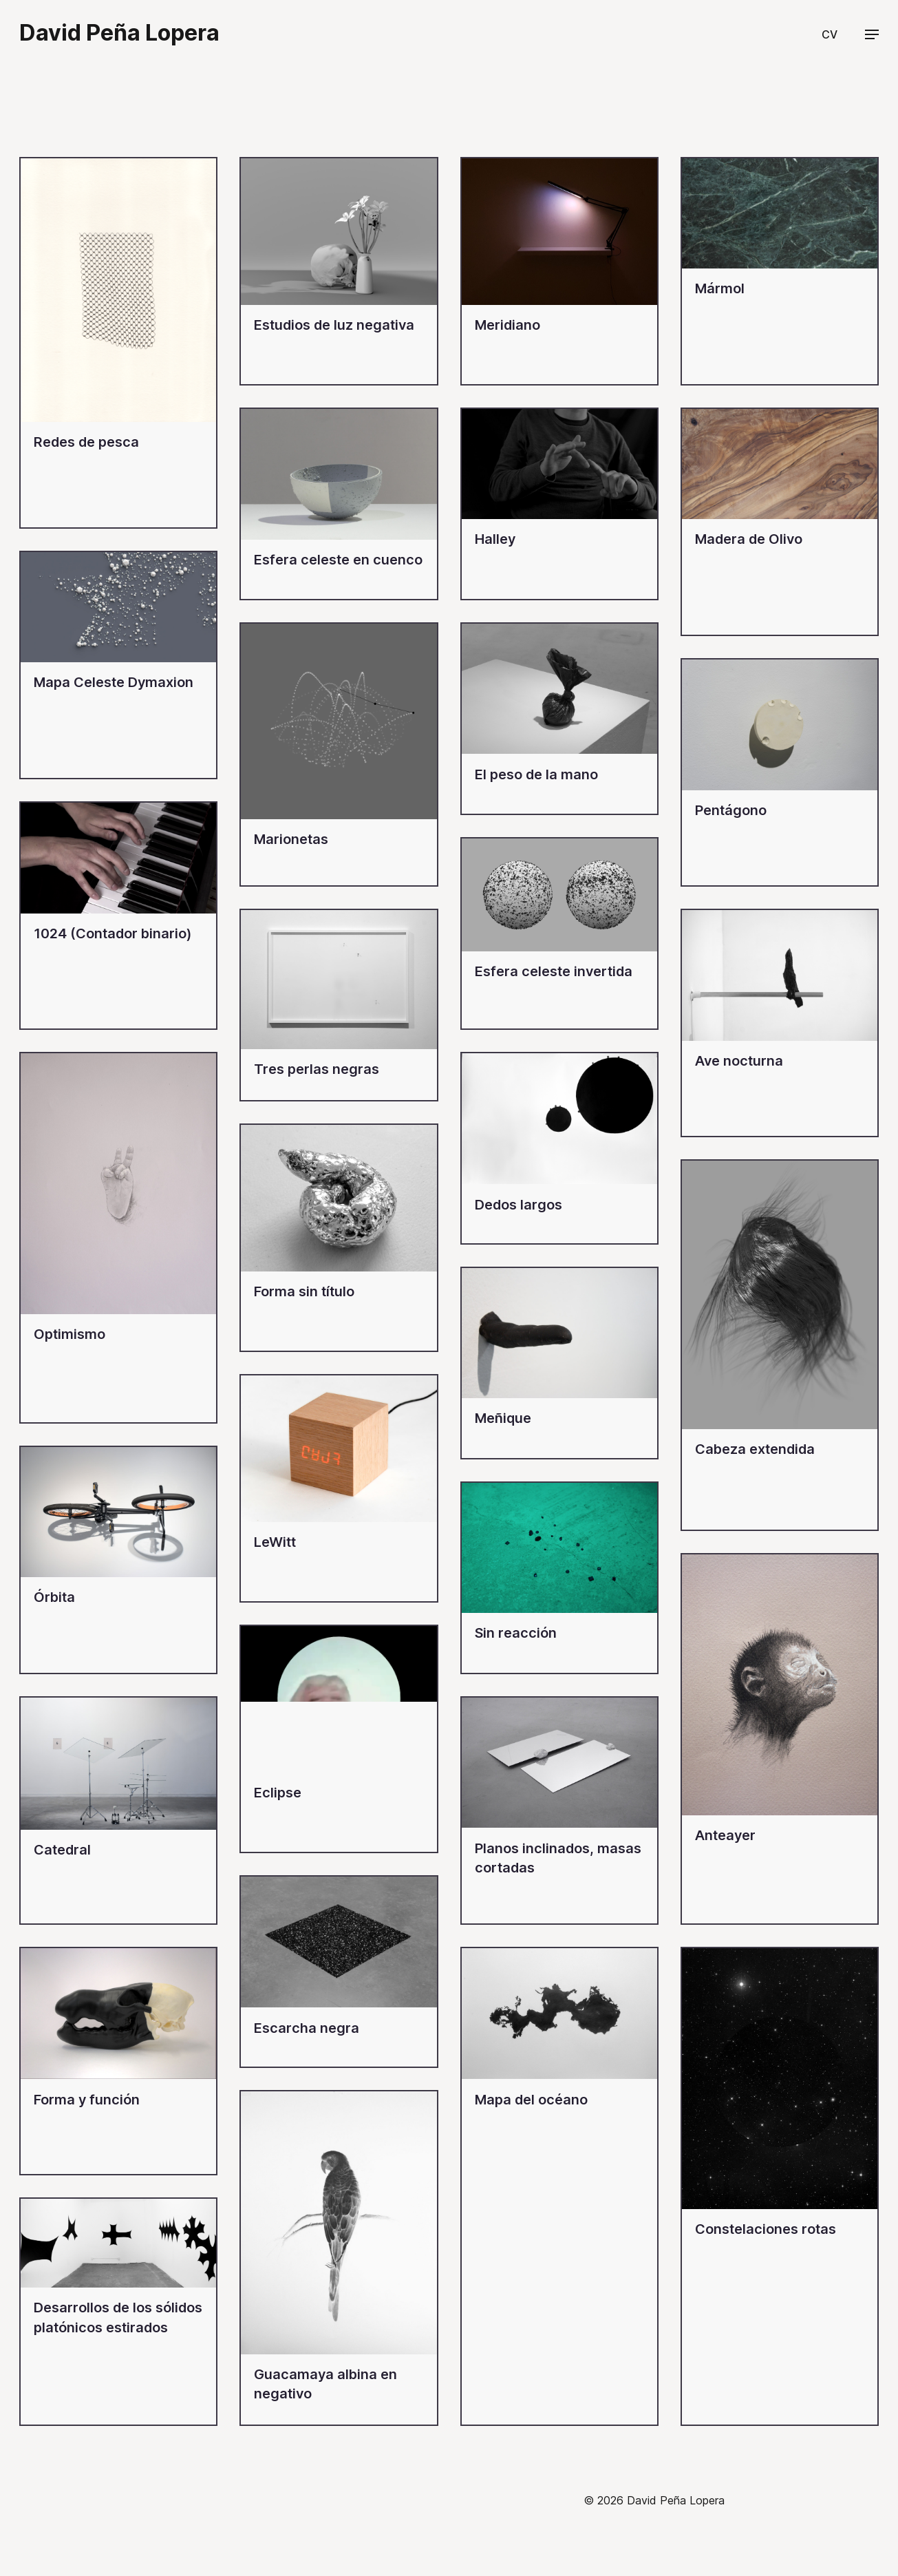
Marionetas (291, 839)
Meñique (503, 1418)
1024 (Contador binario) (113, 933)
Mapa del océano (531, 2099)
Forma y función (87, 2099)
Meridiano (507, 325)
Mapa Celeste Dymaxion (113, 682)
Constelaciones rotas (765, 2229)
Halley (495, 539)
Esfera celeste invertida (553, 971)
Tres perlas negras (316, 1069)
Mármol (720, 288)
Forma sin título (304, 1291)
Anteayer (725, 1835)
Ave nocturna (739, 1061)
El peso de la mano (536, 774)
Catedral (62, 1849)
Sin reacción (516, 1633)
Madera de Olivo (748, 539)
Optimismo (69, 1334)
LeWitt (275, 1542)
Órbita (54, 1597)
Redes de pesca (86, 442)
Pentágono (731, 810)
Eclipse (277, 1792)
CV (829, 34)
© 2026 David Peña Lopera (654, 2500)
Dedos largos (518, 1204)
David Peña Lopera (119, 32)
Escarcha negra (306, 2028)
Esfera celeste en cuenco (338, 559)
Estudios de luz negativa (334, 325)
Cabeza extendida (755, 1449)
